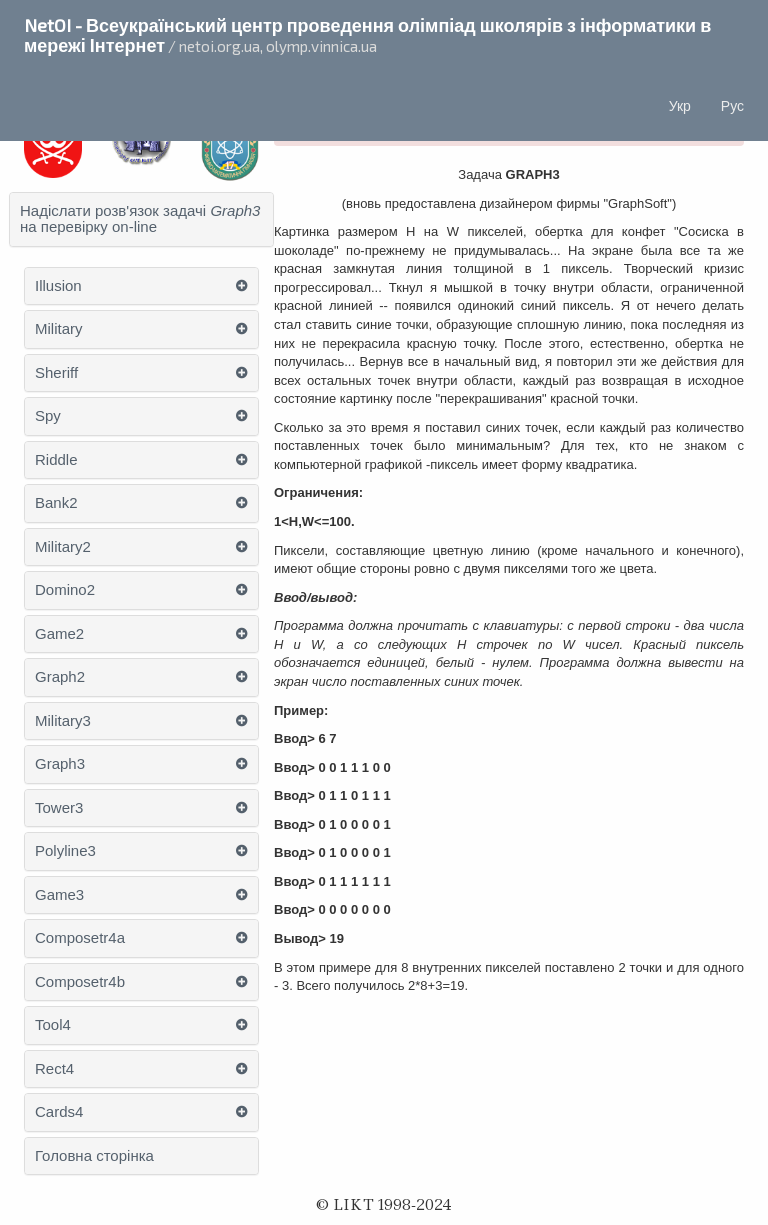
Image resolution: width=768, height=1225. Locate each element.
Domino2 (65, 590)
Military (59, 329)
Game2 (59, 634)
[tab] (141, 219)
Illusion (58, 286)
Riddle (56, 460)
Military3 (63, 721)
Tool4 (53, 1025)
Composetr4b (80, 982)
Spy (48, 416)
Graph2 (60, 677)
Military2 (63, 547)
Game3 (59, 895)
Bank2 (56, 503)
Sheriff (56, 373)
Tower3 (59, 808)
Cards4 (59, 1112)
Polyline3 (65, 851)
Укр (680, 105)
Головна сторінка (94, 1156)
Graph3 (60, 764)
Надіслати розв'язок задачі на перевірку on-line (140, 219)
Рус (732, 105)
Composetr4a (80, 938)
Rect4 (54, 1069)
